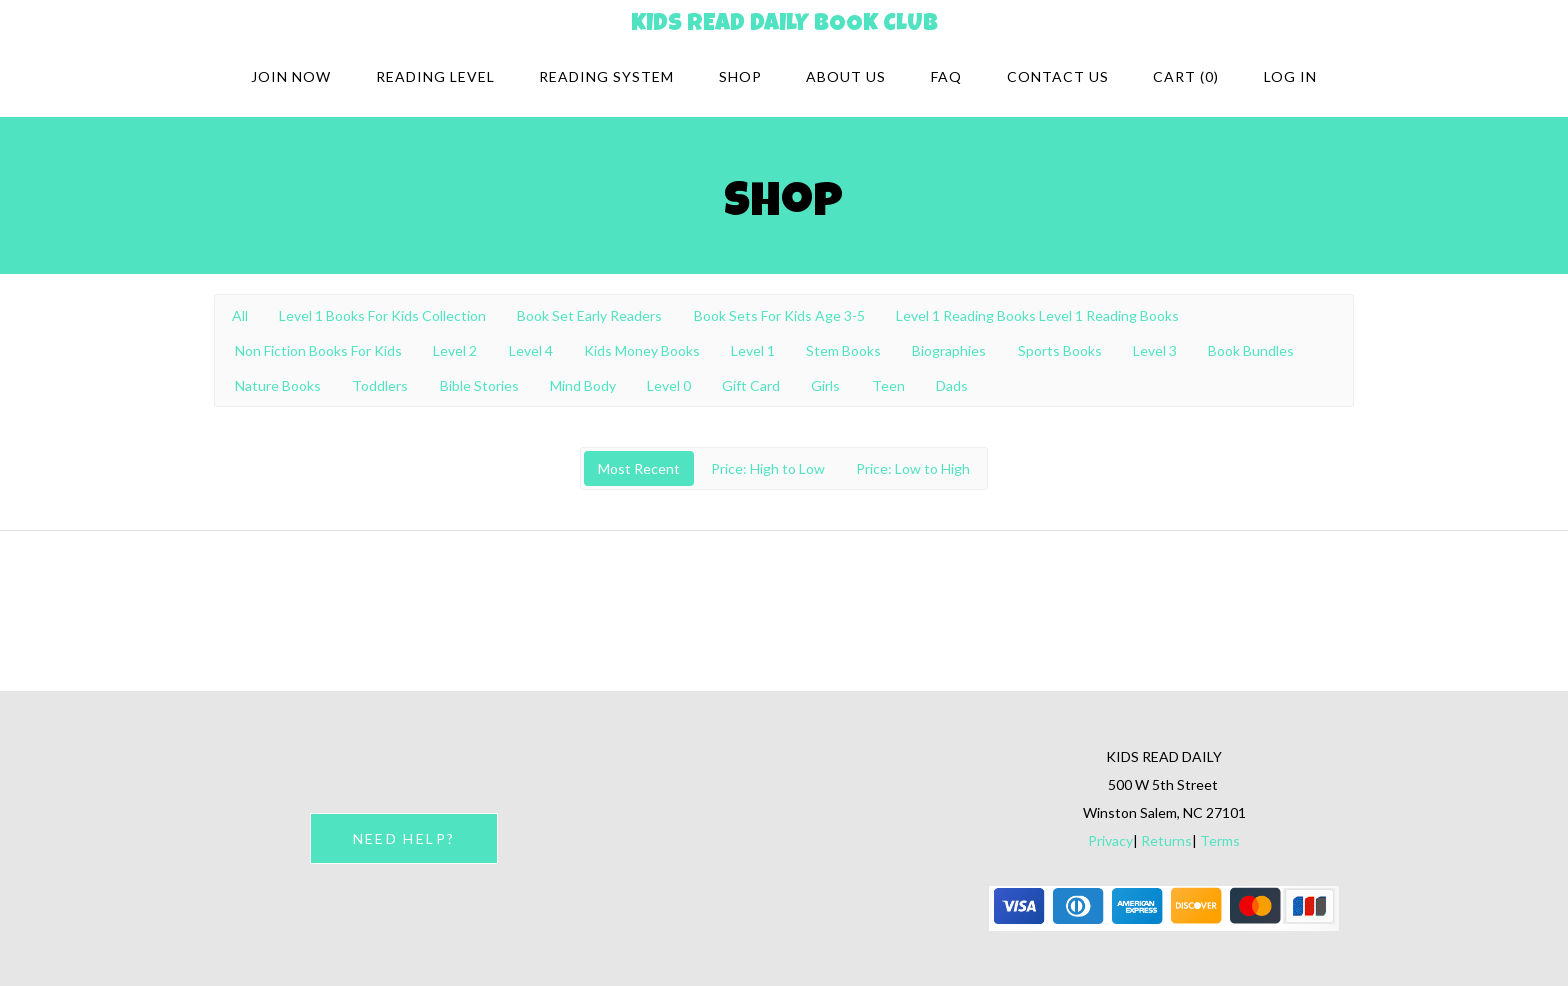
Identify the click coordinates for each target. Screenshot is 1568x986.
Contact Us (1058, 76)
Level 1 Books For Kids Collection (382, 315)
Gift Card (751, 385)
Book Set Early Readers (589, 315)
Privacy (1110, 840)
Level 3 (1155, 350)
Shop (740, 76)
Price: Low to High (913, 468)
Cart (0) (1186, 76)
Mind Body (583, 385)
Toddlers (380, 385)
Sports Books (1060, 350)
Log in (1290, 76)
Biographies (949, 350)
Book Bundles (1251, 350)
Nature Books (278, 385)
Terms (1220, 840)
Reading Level (435, 76)
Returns (1166, 840)
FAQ (946, 76)
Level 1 (753, 350)
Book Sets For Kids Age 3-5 (779, 315)
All (240, 315)
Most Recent (639, 468)
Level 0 (669, 385)
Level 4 (531, 350)
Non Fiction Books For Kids (318, 350)
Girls (825, 385)
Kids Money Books (642, 350)
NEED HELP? (404, 838)
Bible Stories (479, 385)
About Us (846, 76)
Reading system (606, 76)
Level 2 (455, 350)
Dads (952, 385)
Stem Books (843, 350)
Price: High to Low (768, 468)
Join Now (291, 76)
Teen (888, 385)
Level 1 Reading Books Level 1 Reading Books (1037, 315)
